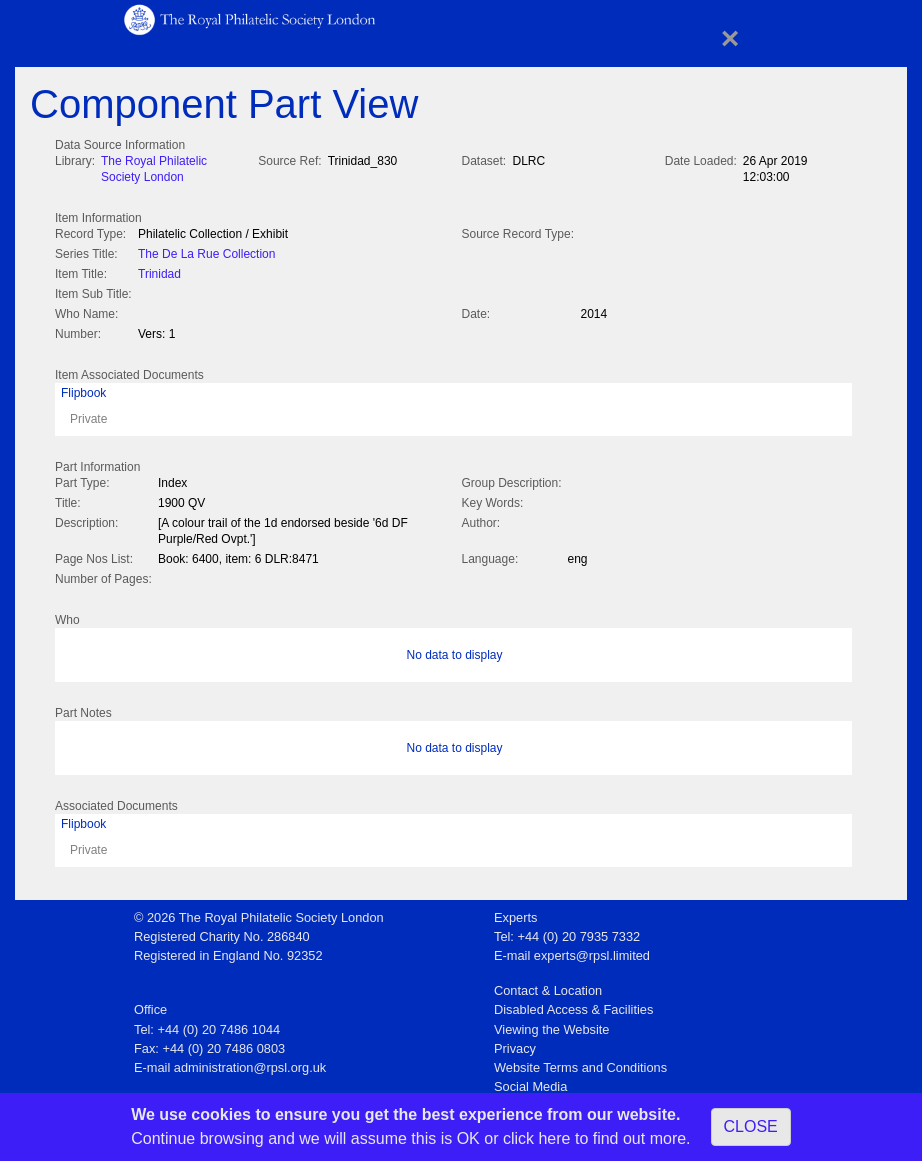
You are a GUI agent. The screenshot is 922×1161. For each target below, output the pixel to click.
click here (537, 1138)
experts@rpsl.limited (592, 949)
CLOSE (751, 1126)
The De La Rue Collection (206, 252)
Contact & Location (548, 984)
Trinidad (159, 272)
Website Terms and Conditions (580, 1061)
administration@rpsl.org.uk (250, 1061)
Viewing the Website (551, 1023)
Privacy (515, 1042)
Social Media (530, 1080)
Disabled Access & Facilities (573, 1003)
